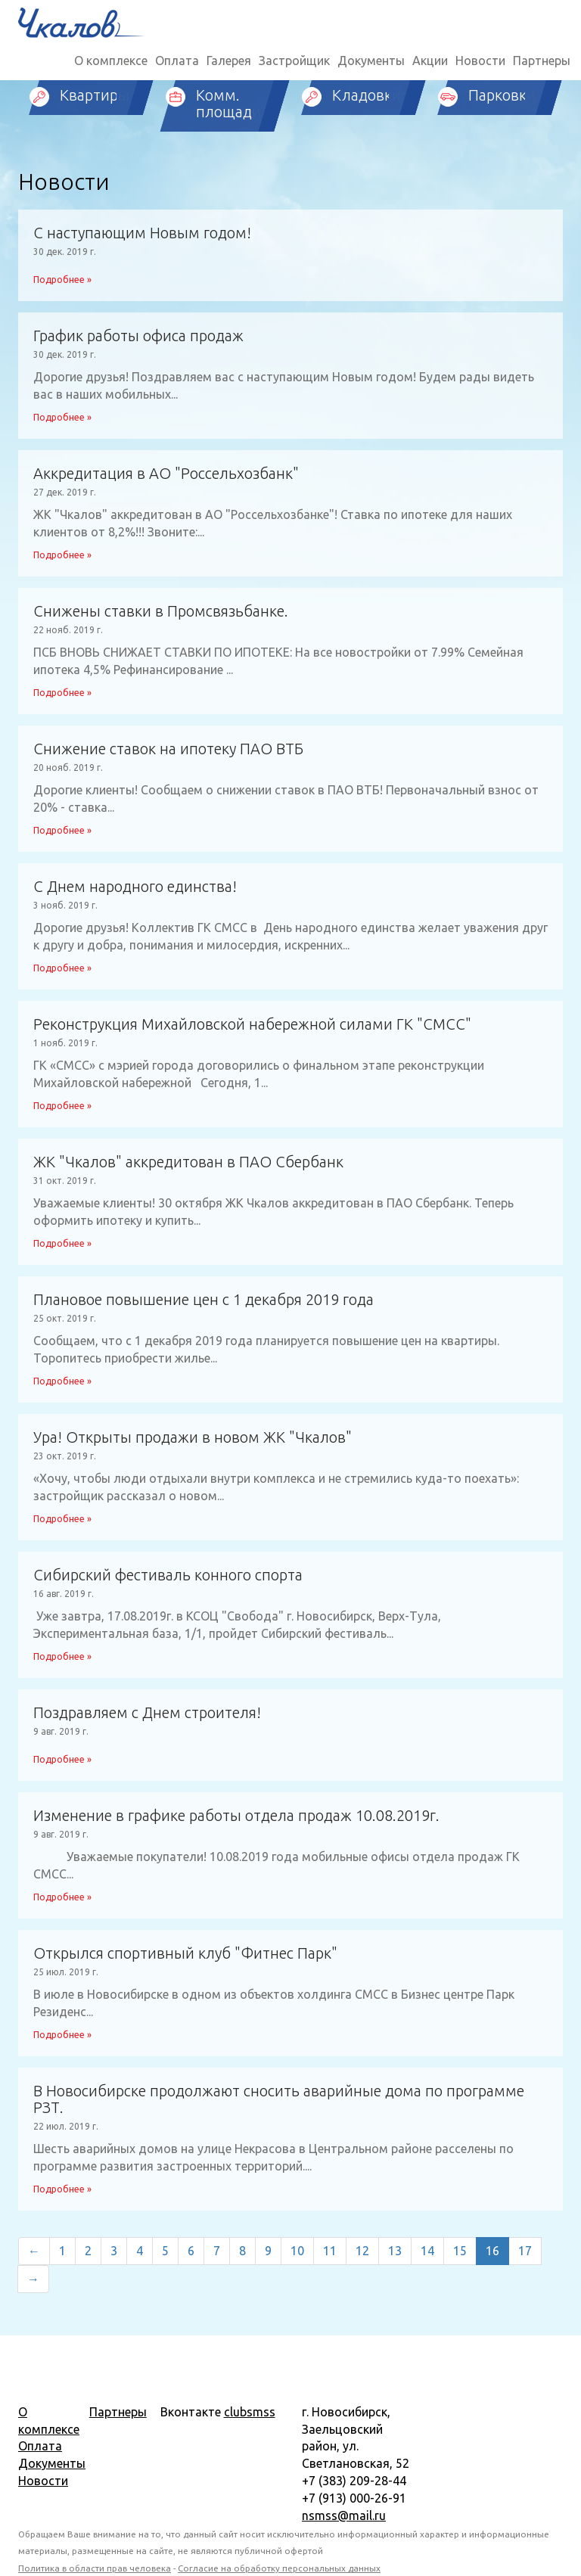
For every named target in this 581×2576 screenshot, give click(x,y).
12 (362, 2250)
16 (492, 2250)
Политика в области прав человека (94, 2568)
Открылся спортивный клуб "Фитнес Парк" (185, 1953)
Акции (430, 60)
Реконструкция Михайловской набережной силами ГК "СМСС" (252, 1024)
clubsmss (249, 2412)
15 (460, 2250)
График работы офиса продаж (138, 336)
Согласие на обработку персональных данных (279, 2568)
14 (427, 2250)
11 (330, 2250)
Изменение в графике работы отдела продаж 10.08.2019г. (236, 1815)
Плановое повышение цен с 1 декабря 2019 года (203, 1299)
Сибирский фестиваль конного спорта (168, 1575)
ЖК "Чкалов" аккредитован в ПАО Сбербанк (188, 1162)
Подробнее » (62, 279)
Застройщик (294, 60)
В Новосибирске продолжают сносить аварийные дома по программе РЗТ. (278, 2099)
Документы (371, 60)
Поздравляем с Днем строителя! (147, 1712)
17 (525, 2250)
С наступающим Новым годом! (142, 233)
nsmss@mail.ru (344, 2515)
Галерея (229, 60)
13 (395, 2250)
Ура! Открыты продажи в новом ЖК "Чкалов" (192, 1437)
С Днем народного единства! (135, 886)
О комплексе (111, 60)
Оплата (177, 60)
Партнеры (541, 60)
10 (297, 2250)
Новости (480, 60)
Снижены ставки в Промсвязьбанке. (160, 611)
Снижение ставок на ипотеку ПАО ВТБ (168, 749)
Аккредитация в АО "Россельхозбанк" (166, 473)
